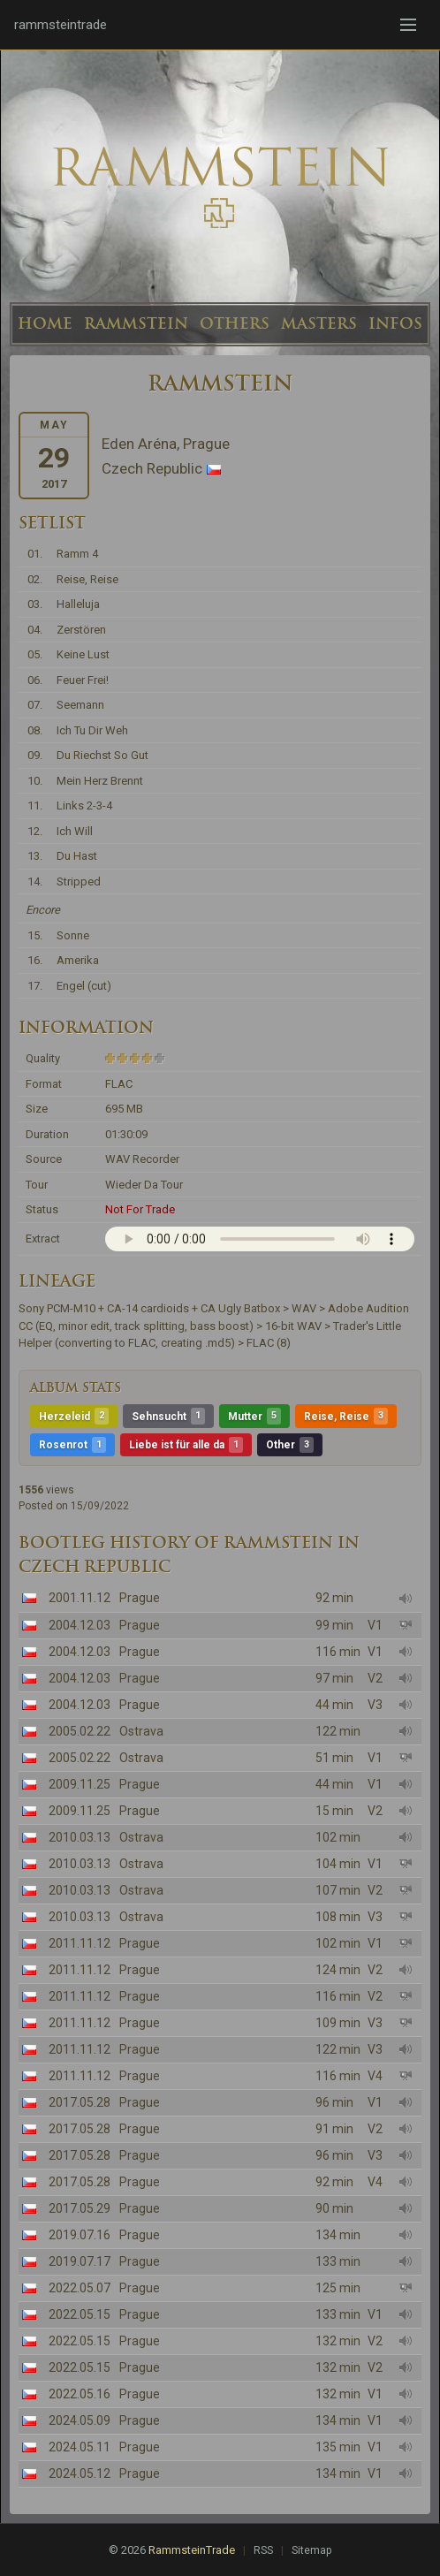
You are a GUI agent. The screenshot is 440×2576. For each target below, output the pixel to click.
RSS (263, 2550)
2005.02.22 (79, 1731)
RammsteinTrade (191, 2550)
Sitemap (311, 2550)
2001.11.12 (79, 1598)
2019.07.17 (79, 2261)
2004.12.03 (79, 1625)
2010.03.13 (79, 1837)
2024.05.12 (79, 2473)
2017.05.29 (79, 2208)
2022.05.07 (79, 2288)
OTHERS (234, 323)
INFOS (395, 323)
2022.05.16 (79, 2394)
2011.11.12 (79, 1943)
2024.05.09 (79, 2420)
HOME (45, 323)
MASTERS (319, 323)
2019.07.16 (79, 2235)
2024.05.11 (79, 2447)
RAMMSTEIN (136, 323)
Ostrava (141, 1731)
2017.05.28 (79, 2102)
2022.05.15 (79, 2314)
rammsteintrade (60, 25)
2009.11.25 (79, 1784)
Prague (139, 1598)
